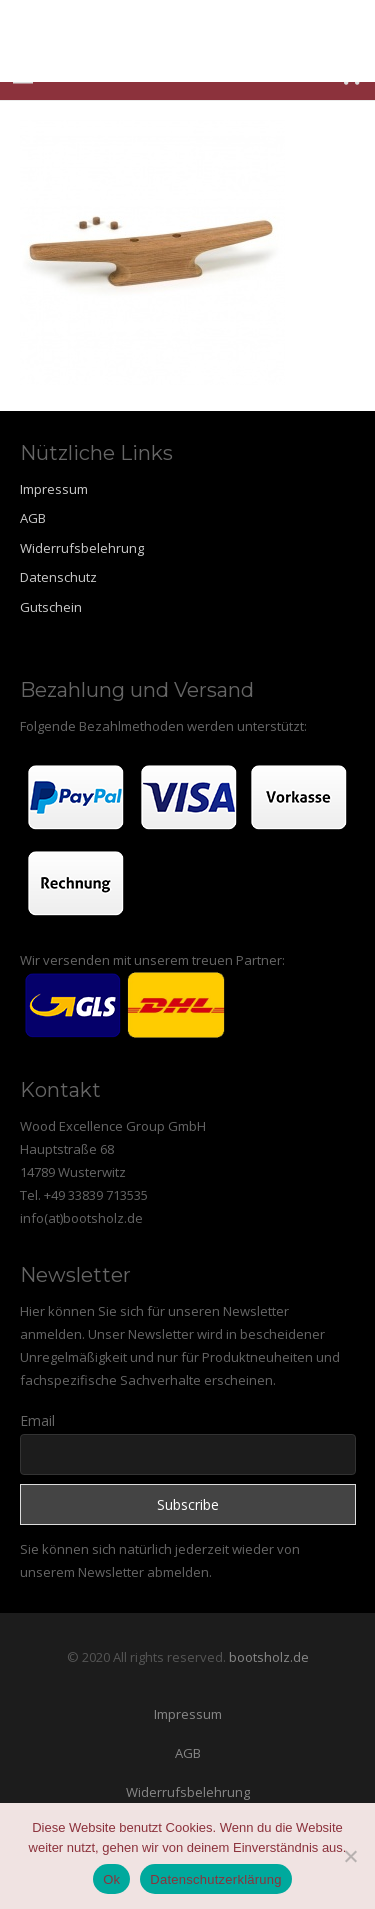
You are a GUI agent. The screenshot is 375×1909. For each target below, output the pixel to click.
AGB (33, 518)
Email (37, 1420)
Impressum (54, 489)
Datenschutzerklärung (215, 1879)
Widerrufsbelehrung (82, 548)
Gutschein (51, 607)
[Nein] (350, 1856)
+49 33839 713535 (96, 1195)
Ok (111, 1879)
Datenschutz (58, 577)
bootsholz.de (269, 1657)
